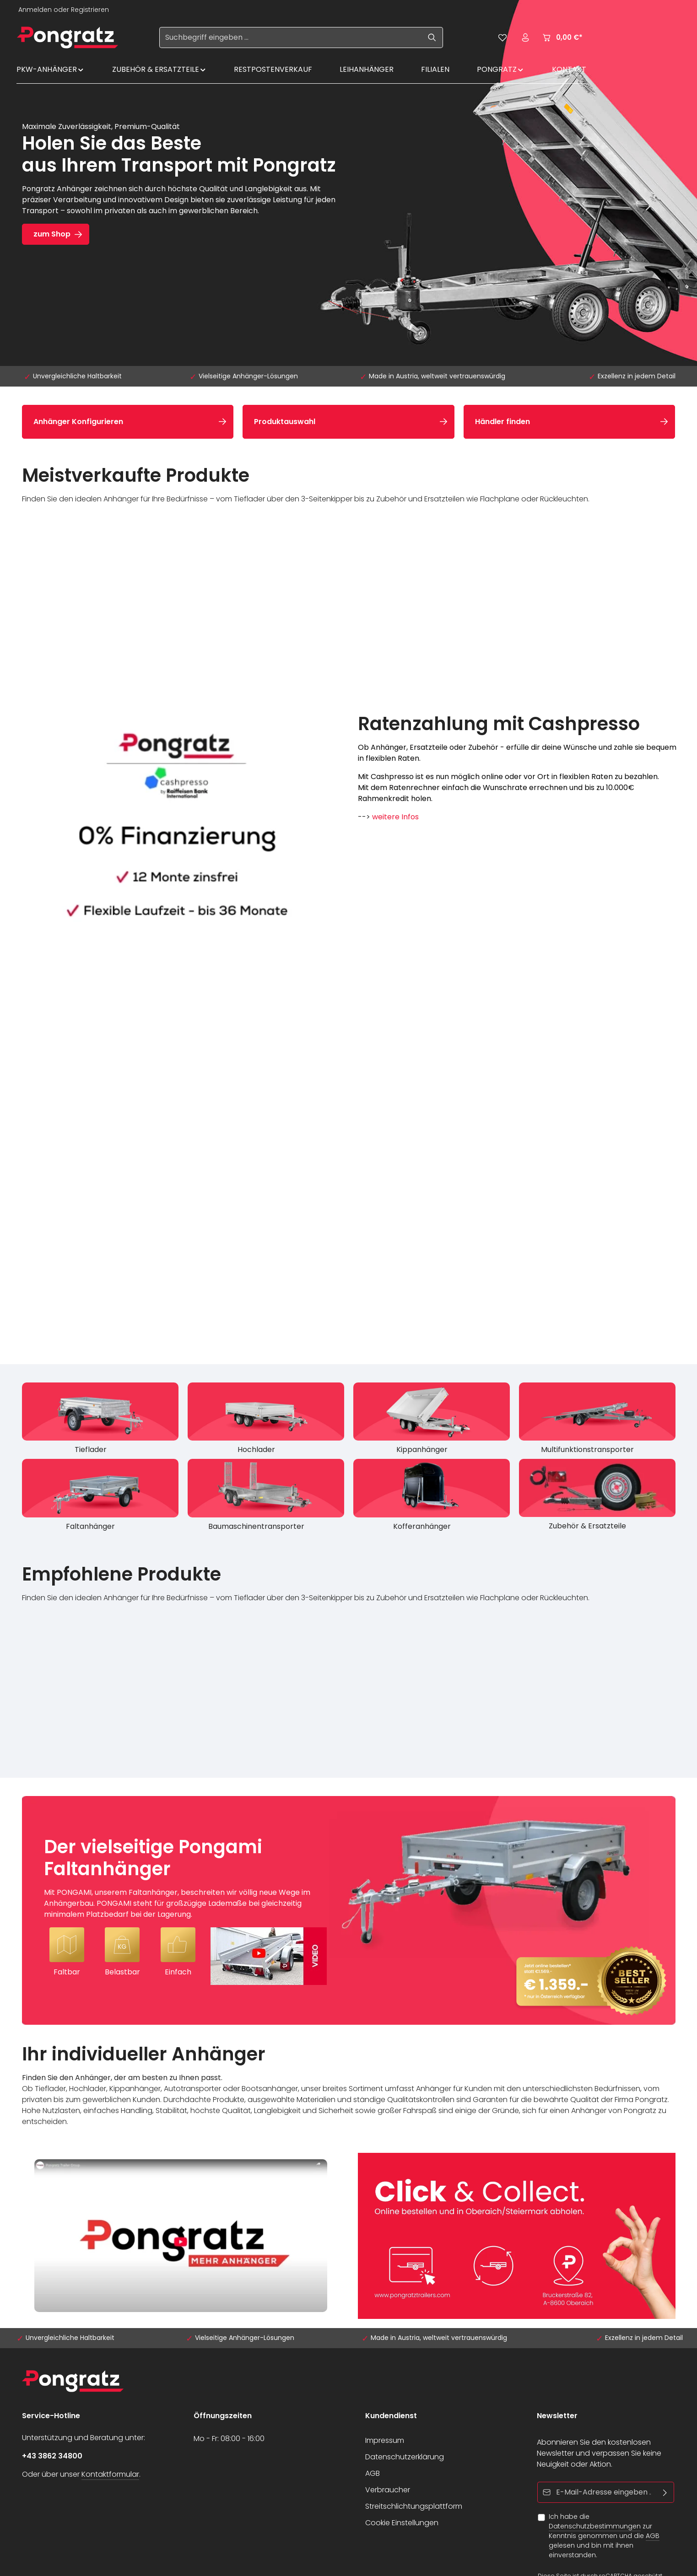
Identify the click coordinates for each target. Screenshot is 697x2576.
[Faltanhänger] (100, 1497)
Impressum (384, 2440)
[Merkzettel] (502, 37)
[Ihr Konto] (525, 37)
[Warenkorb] (562, 37)
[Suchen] (432, 37)
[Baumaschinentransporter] (266, 1497)
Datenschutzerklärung (404, 2457)
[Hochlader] (266, 1420)
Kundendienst (391, 2415)
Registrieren (90, 9)
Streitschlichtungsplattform (413, 2506)
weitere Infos (395, 817)
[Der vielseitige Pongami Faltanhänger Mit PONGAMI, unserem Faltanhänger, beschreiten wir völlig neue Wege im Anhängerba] (348, 1910)
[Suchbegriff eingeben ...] (290, 37)
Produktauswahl (284, 421)
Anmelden (35, 9)
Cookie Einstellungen (401, 2522)
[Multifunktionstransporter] (597, 1420)
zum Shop (51, 234)
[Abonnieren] (665, 2492)
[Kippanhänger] (431, 1420)
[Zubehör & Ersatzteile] (597, 1497)
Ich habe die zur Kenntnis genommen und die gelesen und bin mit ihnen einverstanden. (604, 2536)
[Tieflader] (100, 1420)
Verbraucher (387, 2490)
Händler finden (502, 421)
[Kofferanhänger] (431, 1497)
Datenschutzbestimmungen (595, 2526)
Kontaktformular (110, 2474)
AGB (372, 2473)
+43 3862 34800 (52, 2456)
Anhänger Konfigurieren (78, 421)
